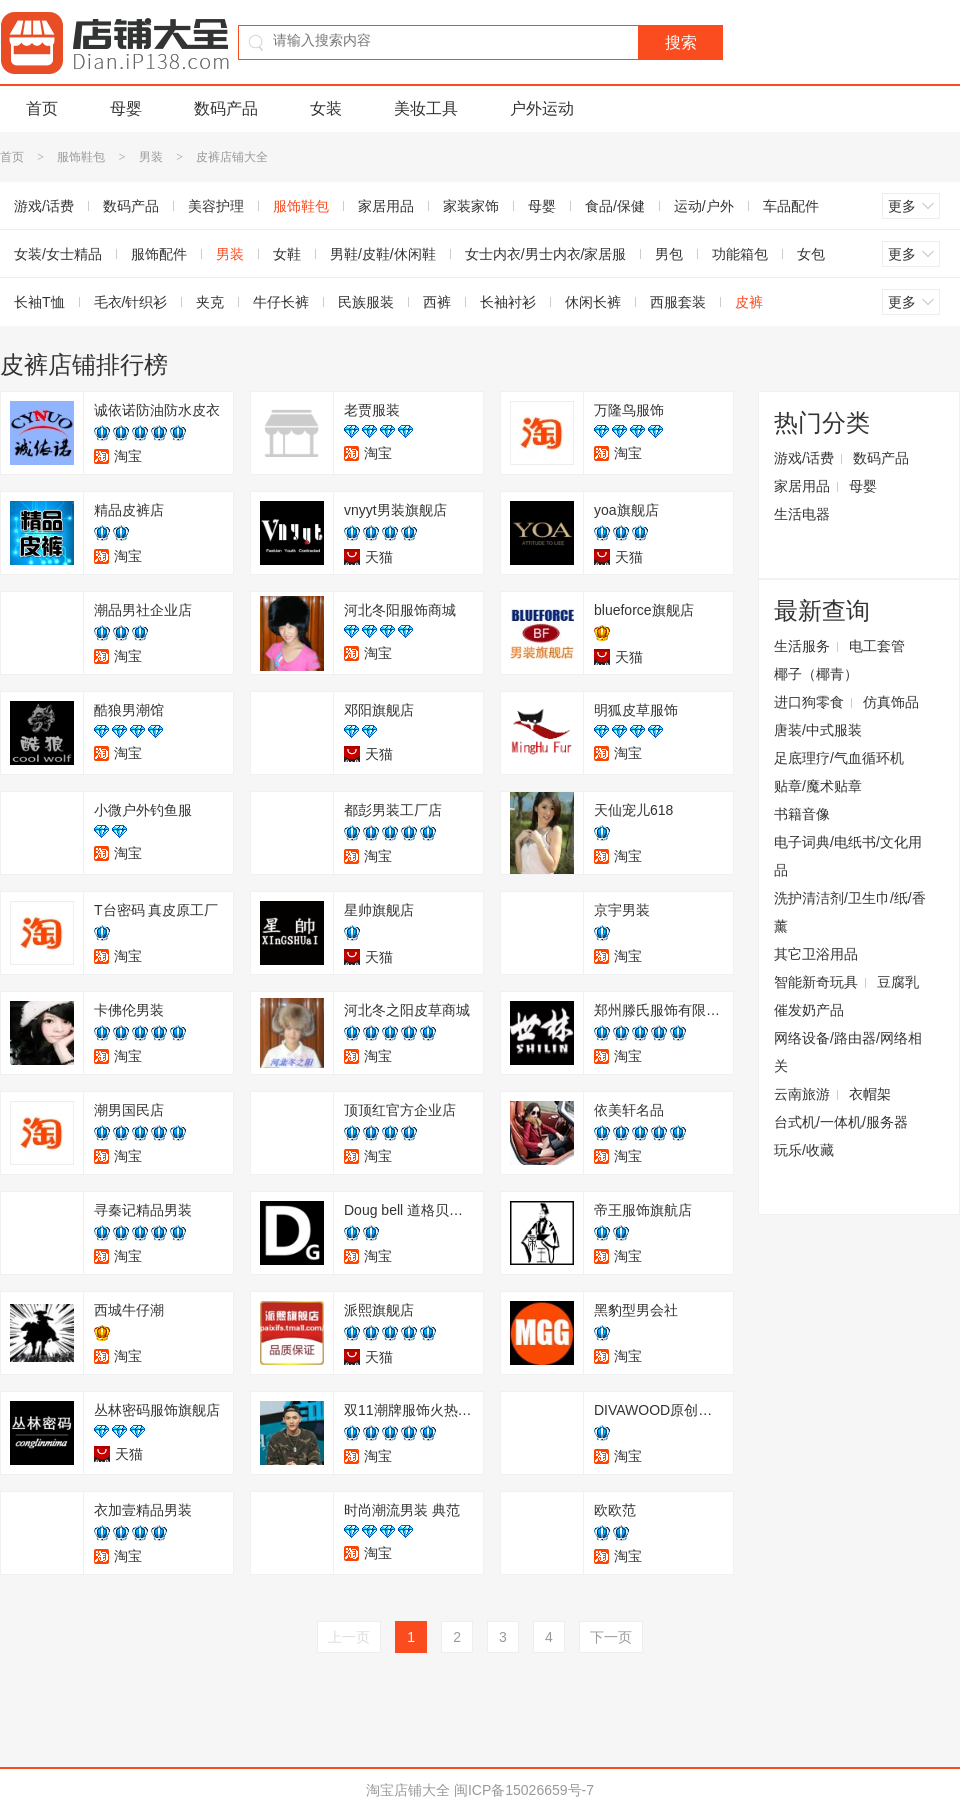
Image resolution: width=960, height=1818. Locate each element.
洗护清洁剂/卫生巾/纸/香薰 (850, 912)
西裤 (437, 302)
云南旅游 (802, 1094)
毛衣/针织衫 (131, 302)
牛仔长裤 (281, 302)
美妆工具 (426, 108)
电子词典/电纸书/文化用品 (848, 856)
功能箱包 (740, 254)
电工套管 (877, 646)
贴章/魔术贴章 (818, 786)
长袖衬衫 (508, 302)
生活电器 (802, 514)
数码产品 (226, 108)
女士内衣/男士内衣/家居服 (546, 254)
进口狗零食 (809, 702)
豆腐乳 (898, 982)
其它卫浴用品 (816, 954)
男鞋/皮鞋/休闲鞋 (383, 254)
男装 (151, 157)
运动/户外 (704, 206)
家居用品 (386, 206)
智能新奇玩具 (816, 982)
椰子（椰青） (816, 674)
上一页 (349, 1637)
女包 (811, 254)
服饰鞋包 (81, 157)
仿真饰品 (891, 702)
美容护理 (216, 206)
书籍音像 (802, 814)
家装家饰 (471, 206)
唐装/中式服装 (818, 730)
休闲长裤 (593, 302)
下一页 (611, 1637)
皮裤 (749, 302)
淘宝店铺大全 (408, 1790)
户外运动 (542, 108)
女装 (326, 108)
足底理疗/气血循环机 (839, 758)
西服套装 (678, 302)
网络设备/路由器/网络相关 (848, 1052)
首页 (42, 108)
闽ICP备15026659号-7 (524, 1790)
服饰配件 (159, 254)
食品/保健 (615, 206)
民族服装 (366, 302)
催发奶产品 (809, 1010)
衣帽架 (870, 1094)
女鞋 (287, 254)
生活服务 (802, 646)
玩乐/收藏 (804, 1150)
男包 (669, 254)
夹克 (210, 302)
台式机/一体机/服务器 (841, 1122)
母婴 (126, 108)
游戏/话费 (804, 458)
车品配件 (791, 206)
